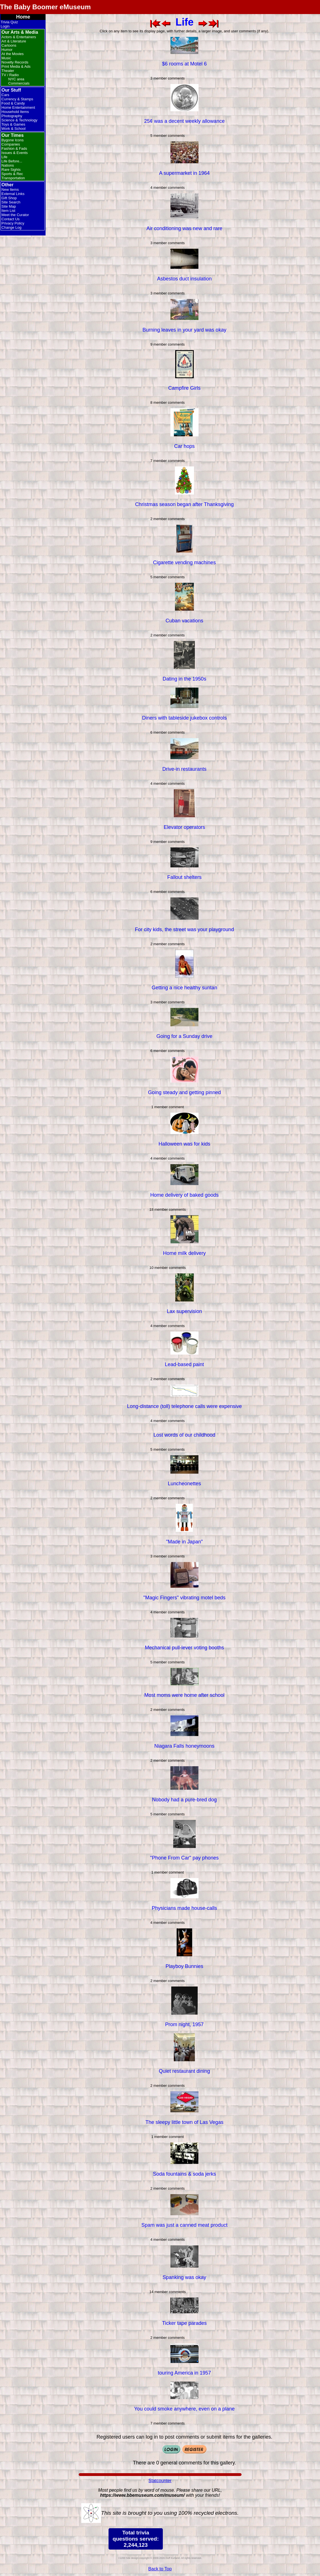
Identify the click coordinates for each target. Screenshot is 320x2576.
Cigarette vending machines (184, 562)
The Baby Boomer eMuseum (45, 7)
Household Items (15, 112)
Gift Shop (9, 198)
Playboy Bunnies (184, 1966)
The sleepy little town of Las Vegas (184, 2122)
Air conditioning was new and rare (184, 228)
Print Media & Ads (15, 66)
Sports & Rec (12, 174)
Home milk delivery (184, 1253)
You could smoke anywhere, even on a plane (184, 2409)
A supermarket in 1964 (184, 173)
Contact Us (10, 219)
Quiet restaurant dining (184, 2071)
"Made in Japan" (184, 1542)
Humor (6, 49)
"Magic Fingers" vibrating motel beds (184, 1597)
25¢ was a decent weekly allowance (184, 121)
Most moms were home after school (184, 1695)
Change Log (11, 227)
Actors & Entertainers (18, 37)
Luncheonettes (184, 1483)
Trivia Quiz (9, 22)
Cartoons (8, 45)
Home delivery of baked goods (184, 1195)
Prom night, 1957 (184, 2024)
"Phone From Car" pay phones (184, 1858)
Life (4, 157)
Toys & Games (13, 124)
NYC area (16, 79)
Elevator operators (184, 827)
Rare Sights (11, 169)
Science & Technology (19, 120)
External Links (12, 194)
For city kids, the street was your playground (184, 929)
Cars (5, 95)
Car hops (184, 446)
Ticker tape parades (184, 2323)
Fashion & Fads (14, 148)
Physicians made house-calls (184, 1908)
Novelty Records (14, 62)
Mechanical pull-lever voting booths (184, 1647)
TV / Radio (10, 75)
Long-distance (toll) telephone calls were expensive (184, 1406)
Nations (7, 165)
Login (5, 26)
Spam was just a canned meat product (184, 2225)
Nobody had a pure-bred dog (184, 1799)
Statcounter (160, 2480)
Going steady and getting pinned (184, 1092)
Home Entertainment (18, 107)
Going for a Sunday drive (184, 1036)
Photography (11, 116)
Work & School (13, 128)
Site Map (8, 206)
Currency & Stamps (17, 99)
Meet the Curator (15, 215)
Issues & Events (14, 153)
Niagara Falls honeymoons (184, 1746)
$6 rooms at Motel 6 (184, 64)
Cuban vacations (184, 620)
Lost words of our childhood (184, 1435)
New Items (10, 189)
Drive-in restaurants (184, 769)
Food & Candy (13, 103)
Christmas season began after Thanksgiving (184, 504)
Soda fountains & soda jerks (184, 2174)
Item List (8, 210)
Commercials (19, 83)
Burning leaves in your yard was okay (184, 330)
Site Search (10, 202)
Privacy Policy (12, 223)
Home (23, 17)
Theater (7, 71)
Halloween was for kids (184, 1144)
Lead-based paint (184, 1364)
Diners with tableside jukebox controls (184, 718)
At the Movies (12, 54)
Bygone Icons (12, 140)
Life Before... (11, 161)
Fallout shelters (184, 877)
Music (6, 58)
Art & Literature (13, 41)
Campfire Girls (184, 388)
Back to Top (160, 2568)
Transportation (13, 178)
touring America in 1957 (184, 2373)
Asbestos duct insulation (184, 279)
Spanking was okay (184, 2277)
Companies (10, 144)
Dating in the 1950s (184, 679)
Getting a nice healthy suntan (184, 987)
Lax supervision (184, 1311)
